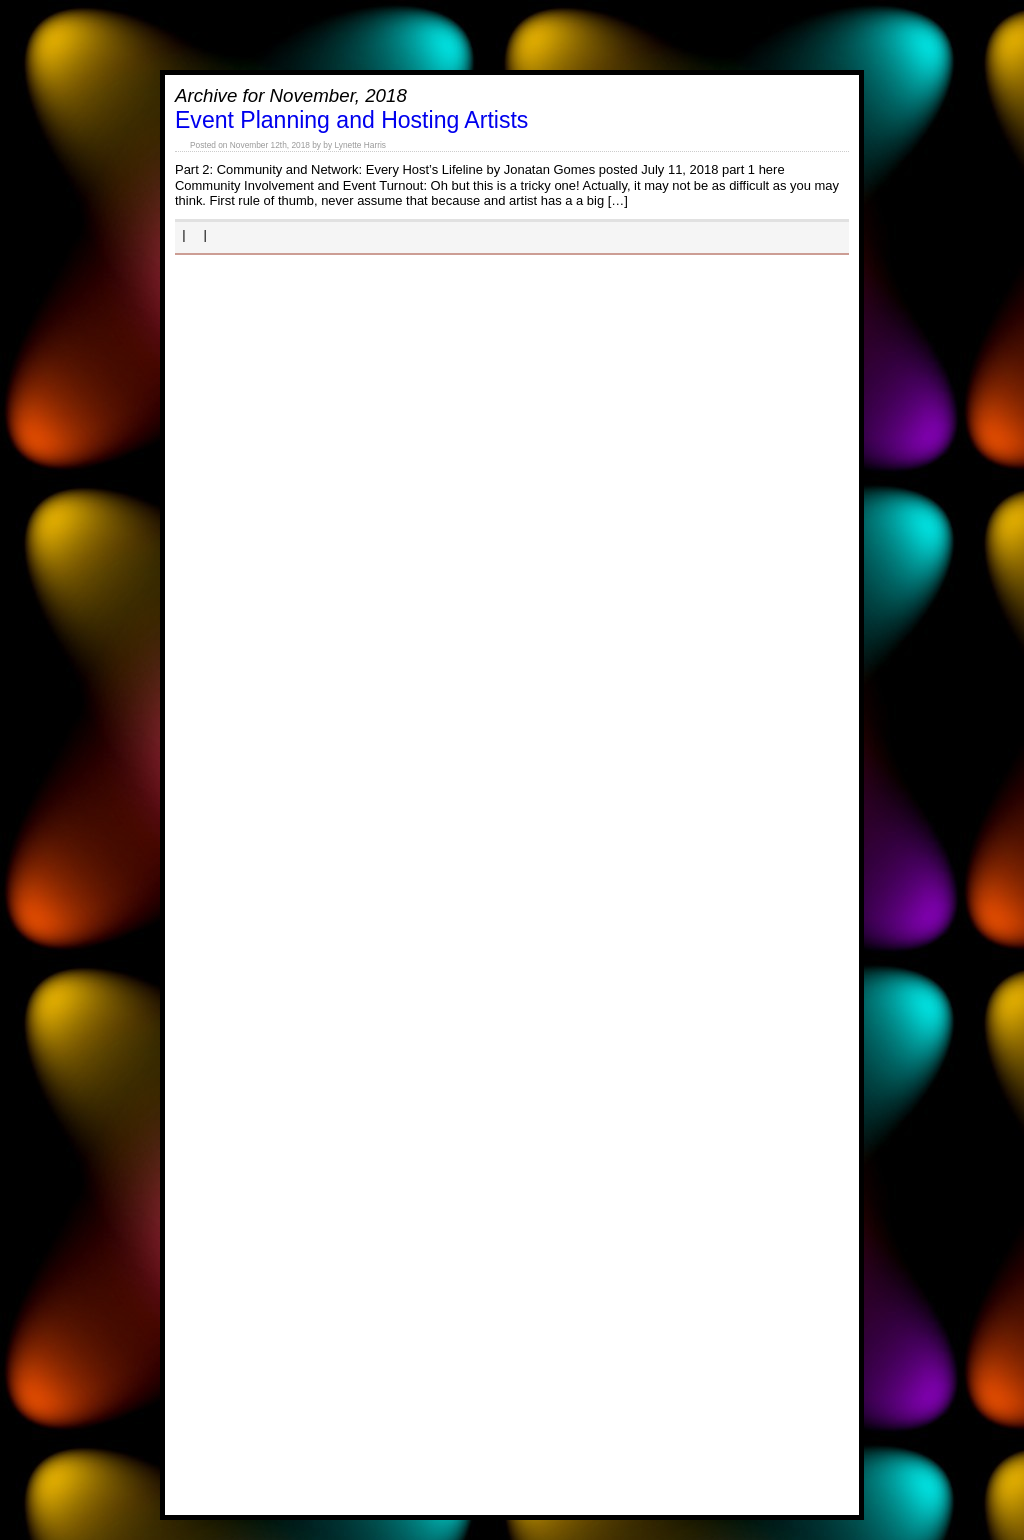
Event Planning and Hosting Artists (351, 120)
